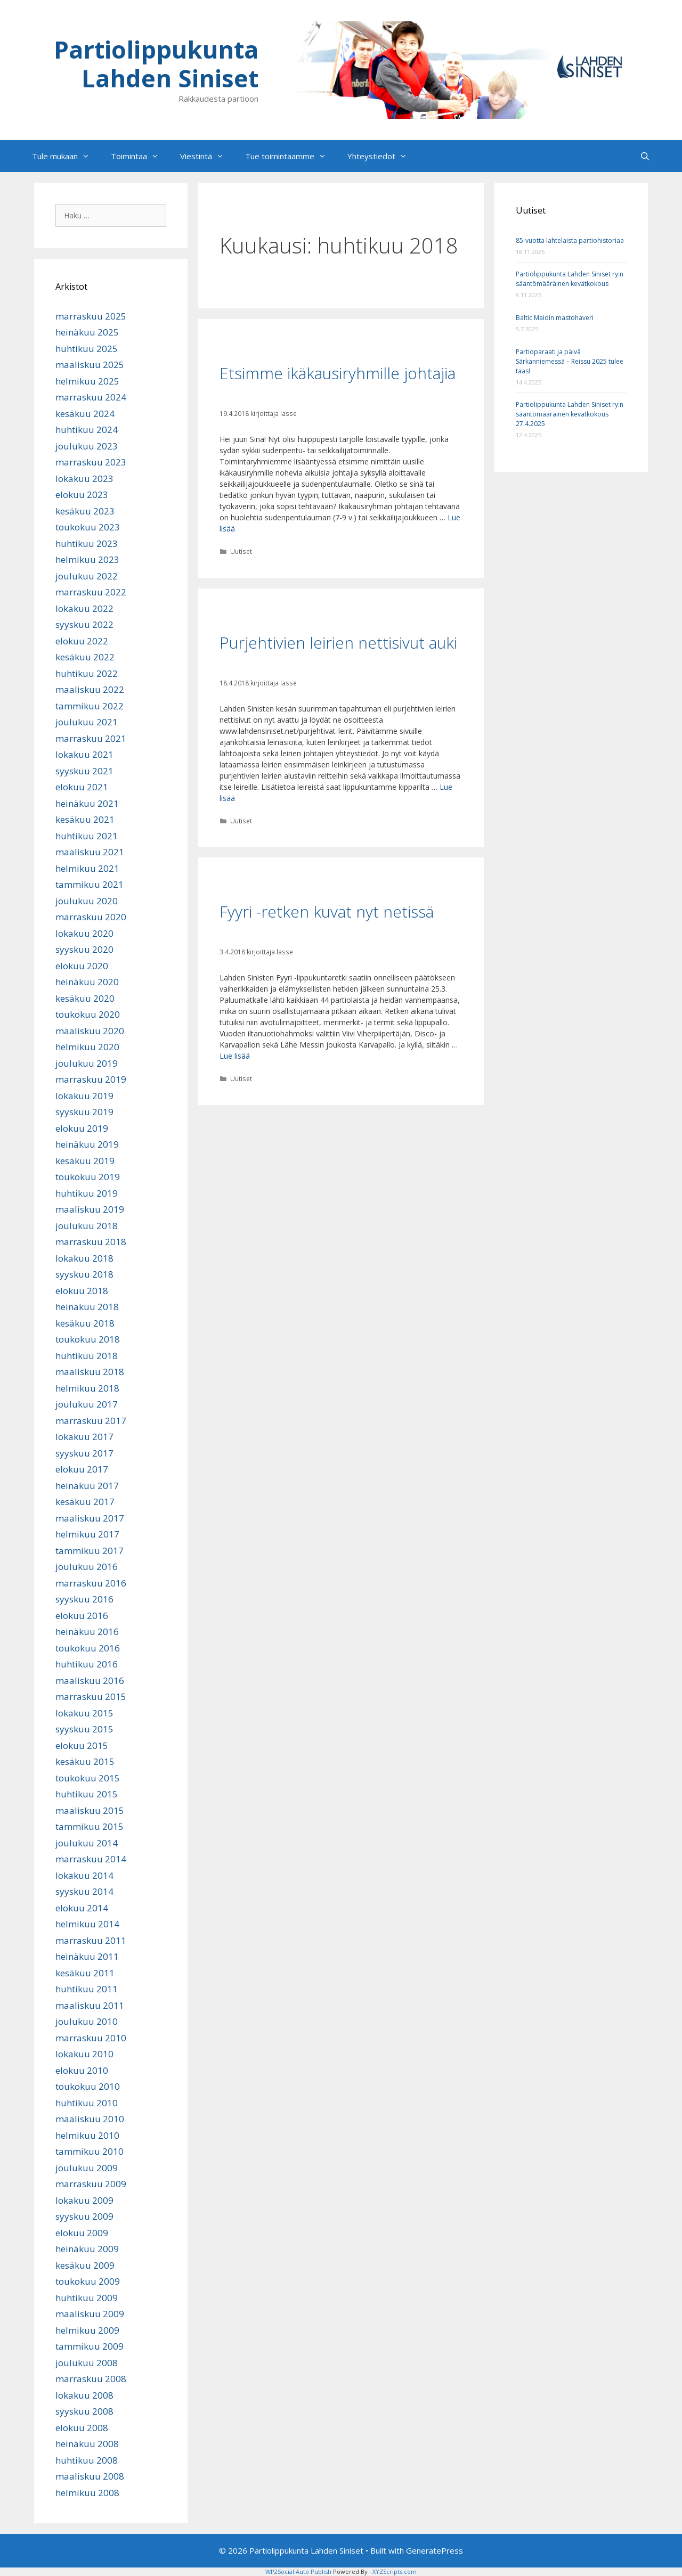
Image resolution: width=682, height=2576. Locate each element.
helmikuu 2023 (87, 559)
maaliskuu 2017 (89, 1518)
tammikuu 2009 (89, 2346)
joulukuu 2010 (86, 2021)
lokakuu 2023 (84, 478)
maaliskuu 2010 (89, 2119)
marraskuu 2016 (90, 1583)
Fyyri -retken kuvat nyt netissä (327, 911)
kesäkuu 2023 (85, 511)
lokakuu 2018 (84, 1258)
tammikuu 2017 (89, 1550)
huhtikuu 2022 (86, 673)
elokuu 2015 (81, 1745)
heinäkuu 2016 (87, 1631)
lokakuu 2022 (84, 608)
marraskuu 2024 (90, 397)
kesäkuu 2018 (85, 1323)
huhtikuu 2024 (86, 429)
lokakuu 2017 (84, 1436)
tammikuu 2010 (89, 2151)
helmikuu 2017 (87, 1534)
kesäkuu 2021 (85, 819)
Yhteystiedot (382, 156)
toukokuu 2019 (87, 1177)
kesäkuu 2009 (85, 2265)
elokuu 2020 (81, 966)
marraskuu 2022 (90, 592)
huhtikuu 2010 (86, 2103)
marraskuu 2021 (90, 738)
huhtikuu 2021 (86, 836)
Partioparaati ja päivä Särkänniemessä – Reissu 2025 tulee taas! (569, 361)
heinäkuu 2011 (87, 1956)
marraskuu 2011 (90, 1940)
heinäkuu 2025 (87, 332)
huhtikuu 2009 (86, 2298)
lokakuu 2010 (84, 2054)
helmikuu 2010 (87, 2135)
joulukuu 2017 (86, 1404)
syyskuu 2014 (84, 1891)
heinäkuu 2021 (87, 803)
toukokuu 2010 (87, 2086)
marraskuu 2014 (90, 1859)
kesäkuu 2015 (85, 1761)
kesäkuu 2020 (85, 998)
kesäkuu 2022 (85, 657)
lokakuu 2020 (84, 933)
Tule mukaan (66, 156)
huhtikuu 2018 (86, 1356)
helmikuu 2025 (87, 381)
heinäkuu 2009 (87, 2249)
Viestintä (207, 156)
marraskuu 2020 (90, 917)
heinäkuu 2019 (87, 1144)
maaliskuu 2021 (89, 852)
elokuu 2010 (81, 2070)
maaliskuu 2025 (89, 364)
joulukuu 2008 (86, 2363)
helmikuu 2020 (87, 1047)
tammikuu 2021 (89, 884)
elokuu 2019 (81, 1128)
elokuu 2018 (81, 1291)
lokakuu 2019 (84, 1096)
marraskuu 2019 (90, 1079)
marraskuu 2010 (90, 2038)
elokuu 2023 (81, 494)
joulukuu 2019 (86, 1063)
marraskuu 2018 (90, 1242)
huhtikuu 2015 (86, 1794)
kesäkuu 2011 (85, 1973)
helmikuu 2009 (87, 2330)
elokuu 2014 (81, 1908)
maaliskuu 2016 (89, 1680)
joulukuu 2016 (86, 1566)
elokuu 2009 (81, 2233)
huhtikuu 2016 (86, 1664)
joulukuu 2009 (86, 2168)
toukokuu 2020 (87, 1014)
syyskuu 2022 (84, 624)
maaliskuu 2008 (89, 2476)
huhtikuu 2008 (86, 2460)
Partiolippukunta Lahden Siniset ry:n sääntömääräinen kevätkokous (569, 278)
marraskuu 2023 (90, 462)
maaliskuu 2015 (89, 1810)
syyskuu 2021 (84, 771)
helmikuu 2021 (87, 868)
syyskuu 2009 (84, 2216)
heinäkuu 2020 (87, 982)
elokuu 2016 (81, 1615)
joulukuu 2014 (86, 1843)
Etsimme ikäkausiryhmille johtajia (338, 373)
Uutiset (241, 551)
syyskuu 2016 (84, 1599)
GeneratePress (434, 2550)
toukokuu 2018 (87, 1339)
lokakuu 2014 (84, 1875)
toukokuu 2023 (87, 527)
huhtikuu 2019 (86, 1193)
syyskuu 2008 (84, 2411)
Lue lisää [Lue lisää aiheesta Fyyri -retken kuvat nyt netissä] (235, 1056)
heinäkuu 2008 (87, 2444)
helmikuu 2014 (87, 1924)
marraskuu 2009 (90, 2184)
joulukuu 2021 (86, 722)
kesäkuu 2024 (85, 413)
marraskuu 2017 (90, 1420)
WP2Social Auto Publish (298, 2571)
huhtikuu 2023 (86, 543)
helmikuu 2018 (87, 1388)
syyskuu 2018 (84, 1274)
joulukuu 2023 (86, 446)
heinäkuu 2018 (87, 1307)
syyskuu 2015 (84, 1729)
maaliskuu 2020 (89, 1031)
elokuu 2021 (81, 787)
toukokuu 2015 (87, 1778)
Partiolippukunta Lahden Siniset (156, 63)
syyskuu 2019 (84, 1112)
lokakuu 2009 (84, 2200)
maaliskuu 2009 (89, 2314)
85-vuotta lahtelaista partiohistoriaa (570, 240)
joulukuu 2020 (86, 901)
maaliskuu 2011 (89, 2005)
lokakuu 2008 (84, 2395)
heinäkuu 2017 (87, 1485)
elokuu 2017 (81, 1469)
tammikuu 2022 (89, 706)
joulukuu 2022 (86, 576)
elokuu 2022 (81, 641)
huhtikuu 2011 (86, 1989)
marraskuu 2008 (90, 2379)
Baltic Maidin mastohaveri (555, 317)
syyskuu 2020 (84, 949)
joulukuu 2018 (86, 1226)
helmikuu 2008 (87, 2493)
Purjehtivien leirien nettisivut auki (338, 642)
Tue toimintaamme (291, 156)
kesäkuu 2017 (85, 1501)
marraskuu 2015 (90, 1696)
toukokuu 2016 (87, 1648)
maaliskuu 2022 (89, 689)
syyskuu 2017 (84, 1453)
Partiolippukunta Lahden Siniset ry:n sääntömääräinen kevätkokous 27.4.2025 (569, 414)
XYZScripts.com (394, 2571)
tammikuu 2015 (89, 1826)
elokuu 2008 (81, 2428)
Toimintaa (140, 156)
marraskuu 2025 (90, 316)
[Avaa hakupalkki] (645, 156)
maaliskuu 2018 (89, 1371)
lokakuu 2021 (84, 754)
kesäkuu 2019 (85, 1161)
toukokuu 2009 (87, 2281)
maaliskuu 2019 (89, 1209)
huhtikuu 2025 (86, 348)
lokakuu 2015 (84, 1713)
